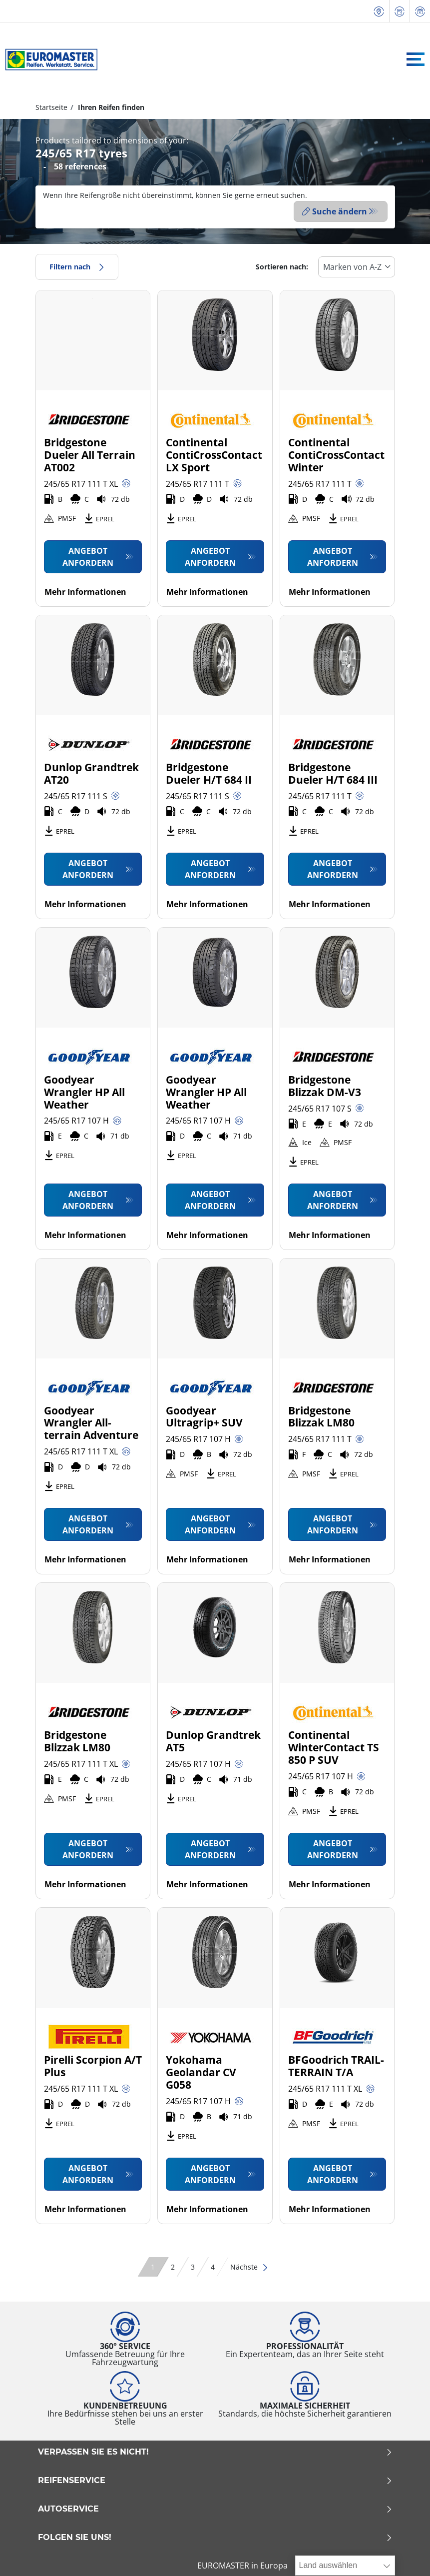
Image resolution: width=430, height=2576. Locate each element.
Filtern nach (76, 264)
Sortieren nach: (282, 264)
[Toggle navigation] (415, 59)
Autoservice (215, 2507)
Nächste (249, 2265)
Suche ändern (334, 211)
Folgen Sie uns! (215, 2536)
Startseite (51, 107)
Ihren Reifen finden (110, 107)
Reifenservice (215, 2479)
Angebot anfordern (87, 554)
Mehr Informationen (85, 589)
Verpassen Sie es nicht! (215, 2450)
